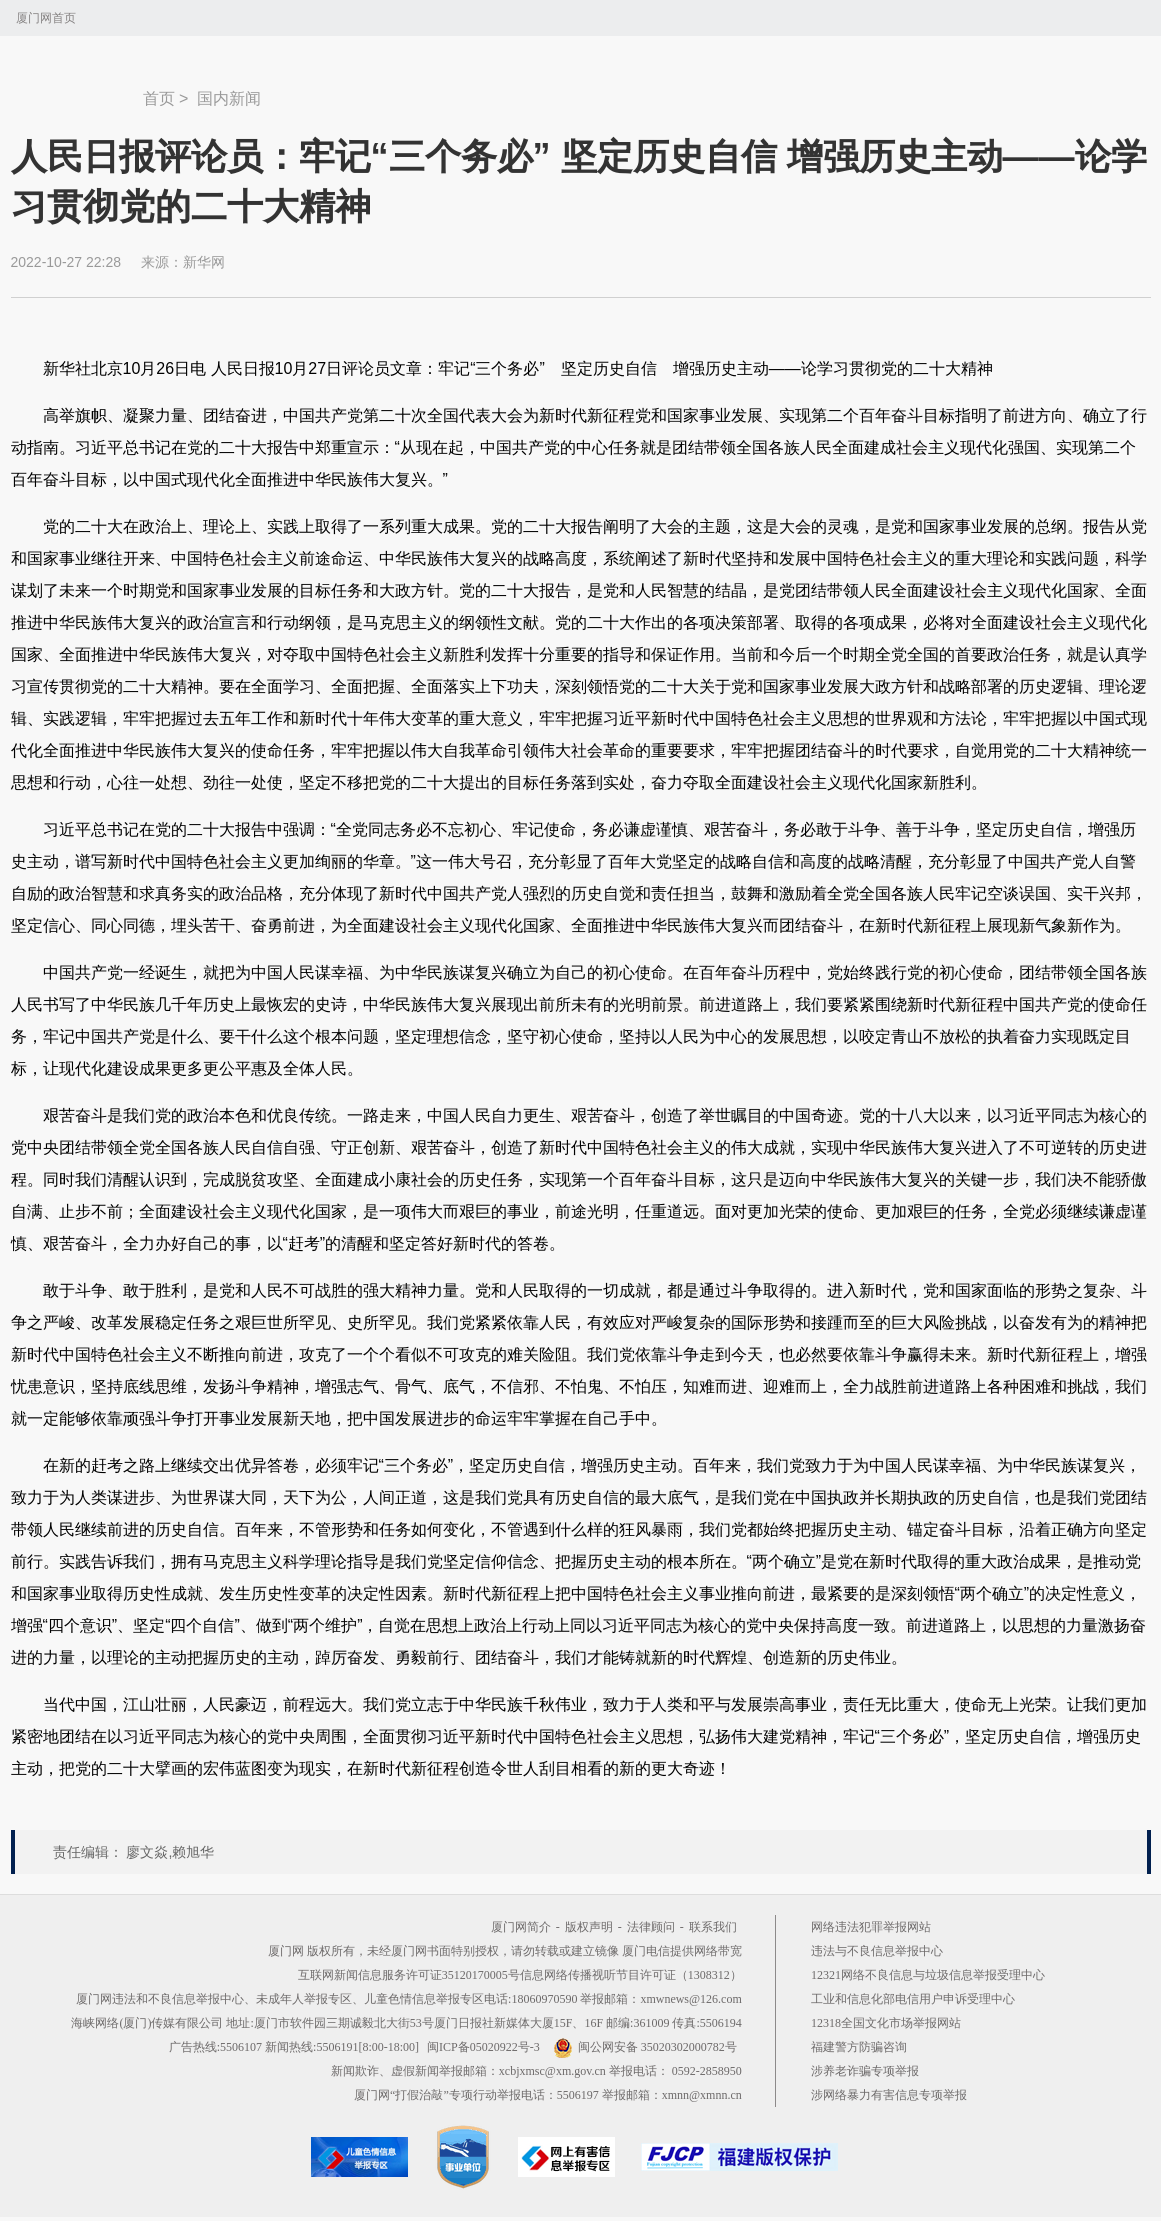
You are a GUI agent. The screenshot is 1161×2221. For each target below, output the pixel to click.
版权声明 (589, 1927)
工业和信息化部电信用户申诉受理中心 (913, 1999)
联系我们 (713, 1927)
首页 (159, 98)
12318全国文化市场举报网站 (886, 2023)
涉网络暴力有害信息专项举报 (889, 2095)
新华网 (204, 262)
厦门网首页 (46, 18)
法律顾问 (651, 1927)
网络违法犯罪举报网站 (871, 1927)
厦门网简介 (521, 1927)
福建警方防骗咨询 (859, 2047)
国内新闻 (229, 98)
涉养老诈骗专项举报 (865, 2071)
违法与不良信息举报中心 (877, 1951)
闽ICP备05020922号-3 (483, 2047)
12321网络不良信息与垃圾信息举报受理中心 (928, 1975)
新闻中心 (77, 89)
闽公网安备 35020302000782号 (645, 2047)
